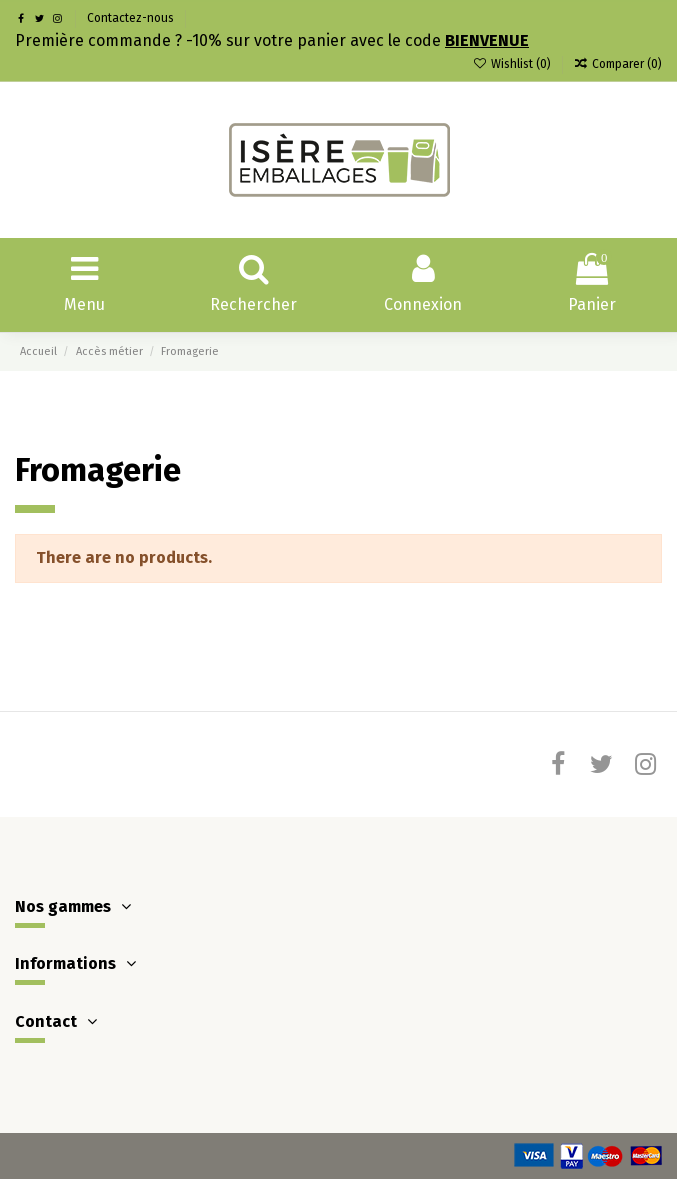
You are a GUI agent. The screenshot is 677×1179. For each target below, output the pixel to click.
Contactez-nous (130, 18)
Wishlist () (512, 64)
